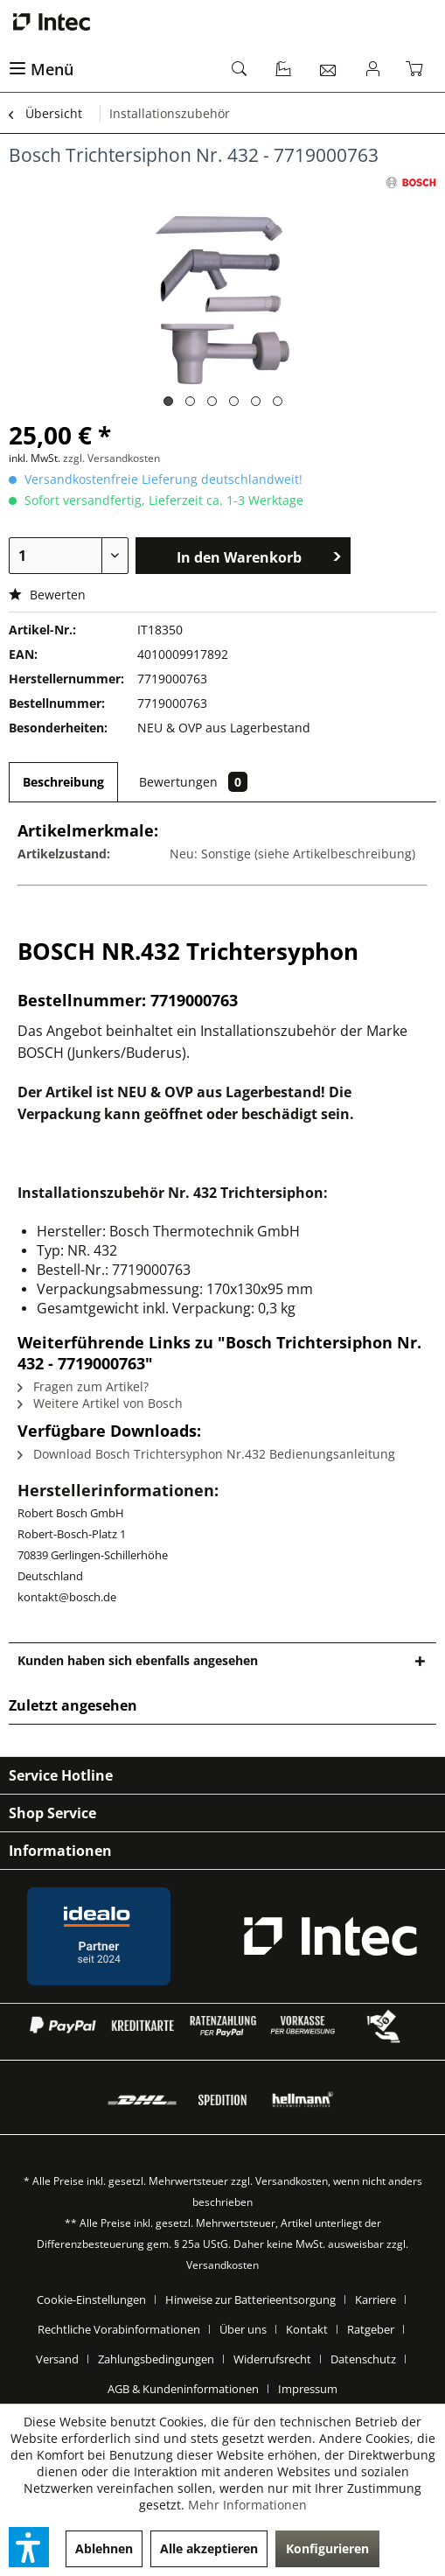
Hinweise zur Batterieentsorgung (250, 2299)
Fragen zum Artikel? (83, 1386)
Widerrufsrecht (272, 2359)
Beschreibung (63, 782)
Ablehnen (104, 2548)
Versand (57, 2359)
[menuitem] (111, 70)
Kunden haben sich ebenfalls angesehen (137, 1660)
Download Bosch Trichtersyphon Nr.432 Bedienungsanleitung (206, 1454)
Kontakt (307, 2329)
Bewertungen (193, 782)
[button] (29, 2547)
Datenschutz (363, 2359)
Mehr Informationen (247, 2504)
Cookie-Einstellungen (91, 2299)
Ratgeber (370, 2329)
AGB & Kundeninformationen (183, 2389)
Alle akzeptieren (209, 2548)
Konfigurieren (327, 2548)
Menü (41, 69)
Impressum (307, 2389)
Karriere (375, 2299)
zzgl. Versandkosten (111, 458)
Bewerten (47, 594)
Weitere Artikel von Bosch (100, 1403)
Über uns (243, 2329)
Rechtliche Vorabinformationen (119, 2329)
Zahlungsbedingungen (156, 2359)
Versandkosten (291, 2181)
